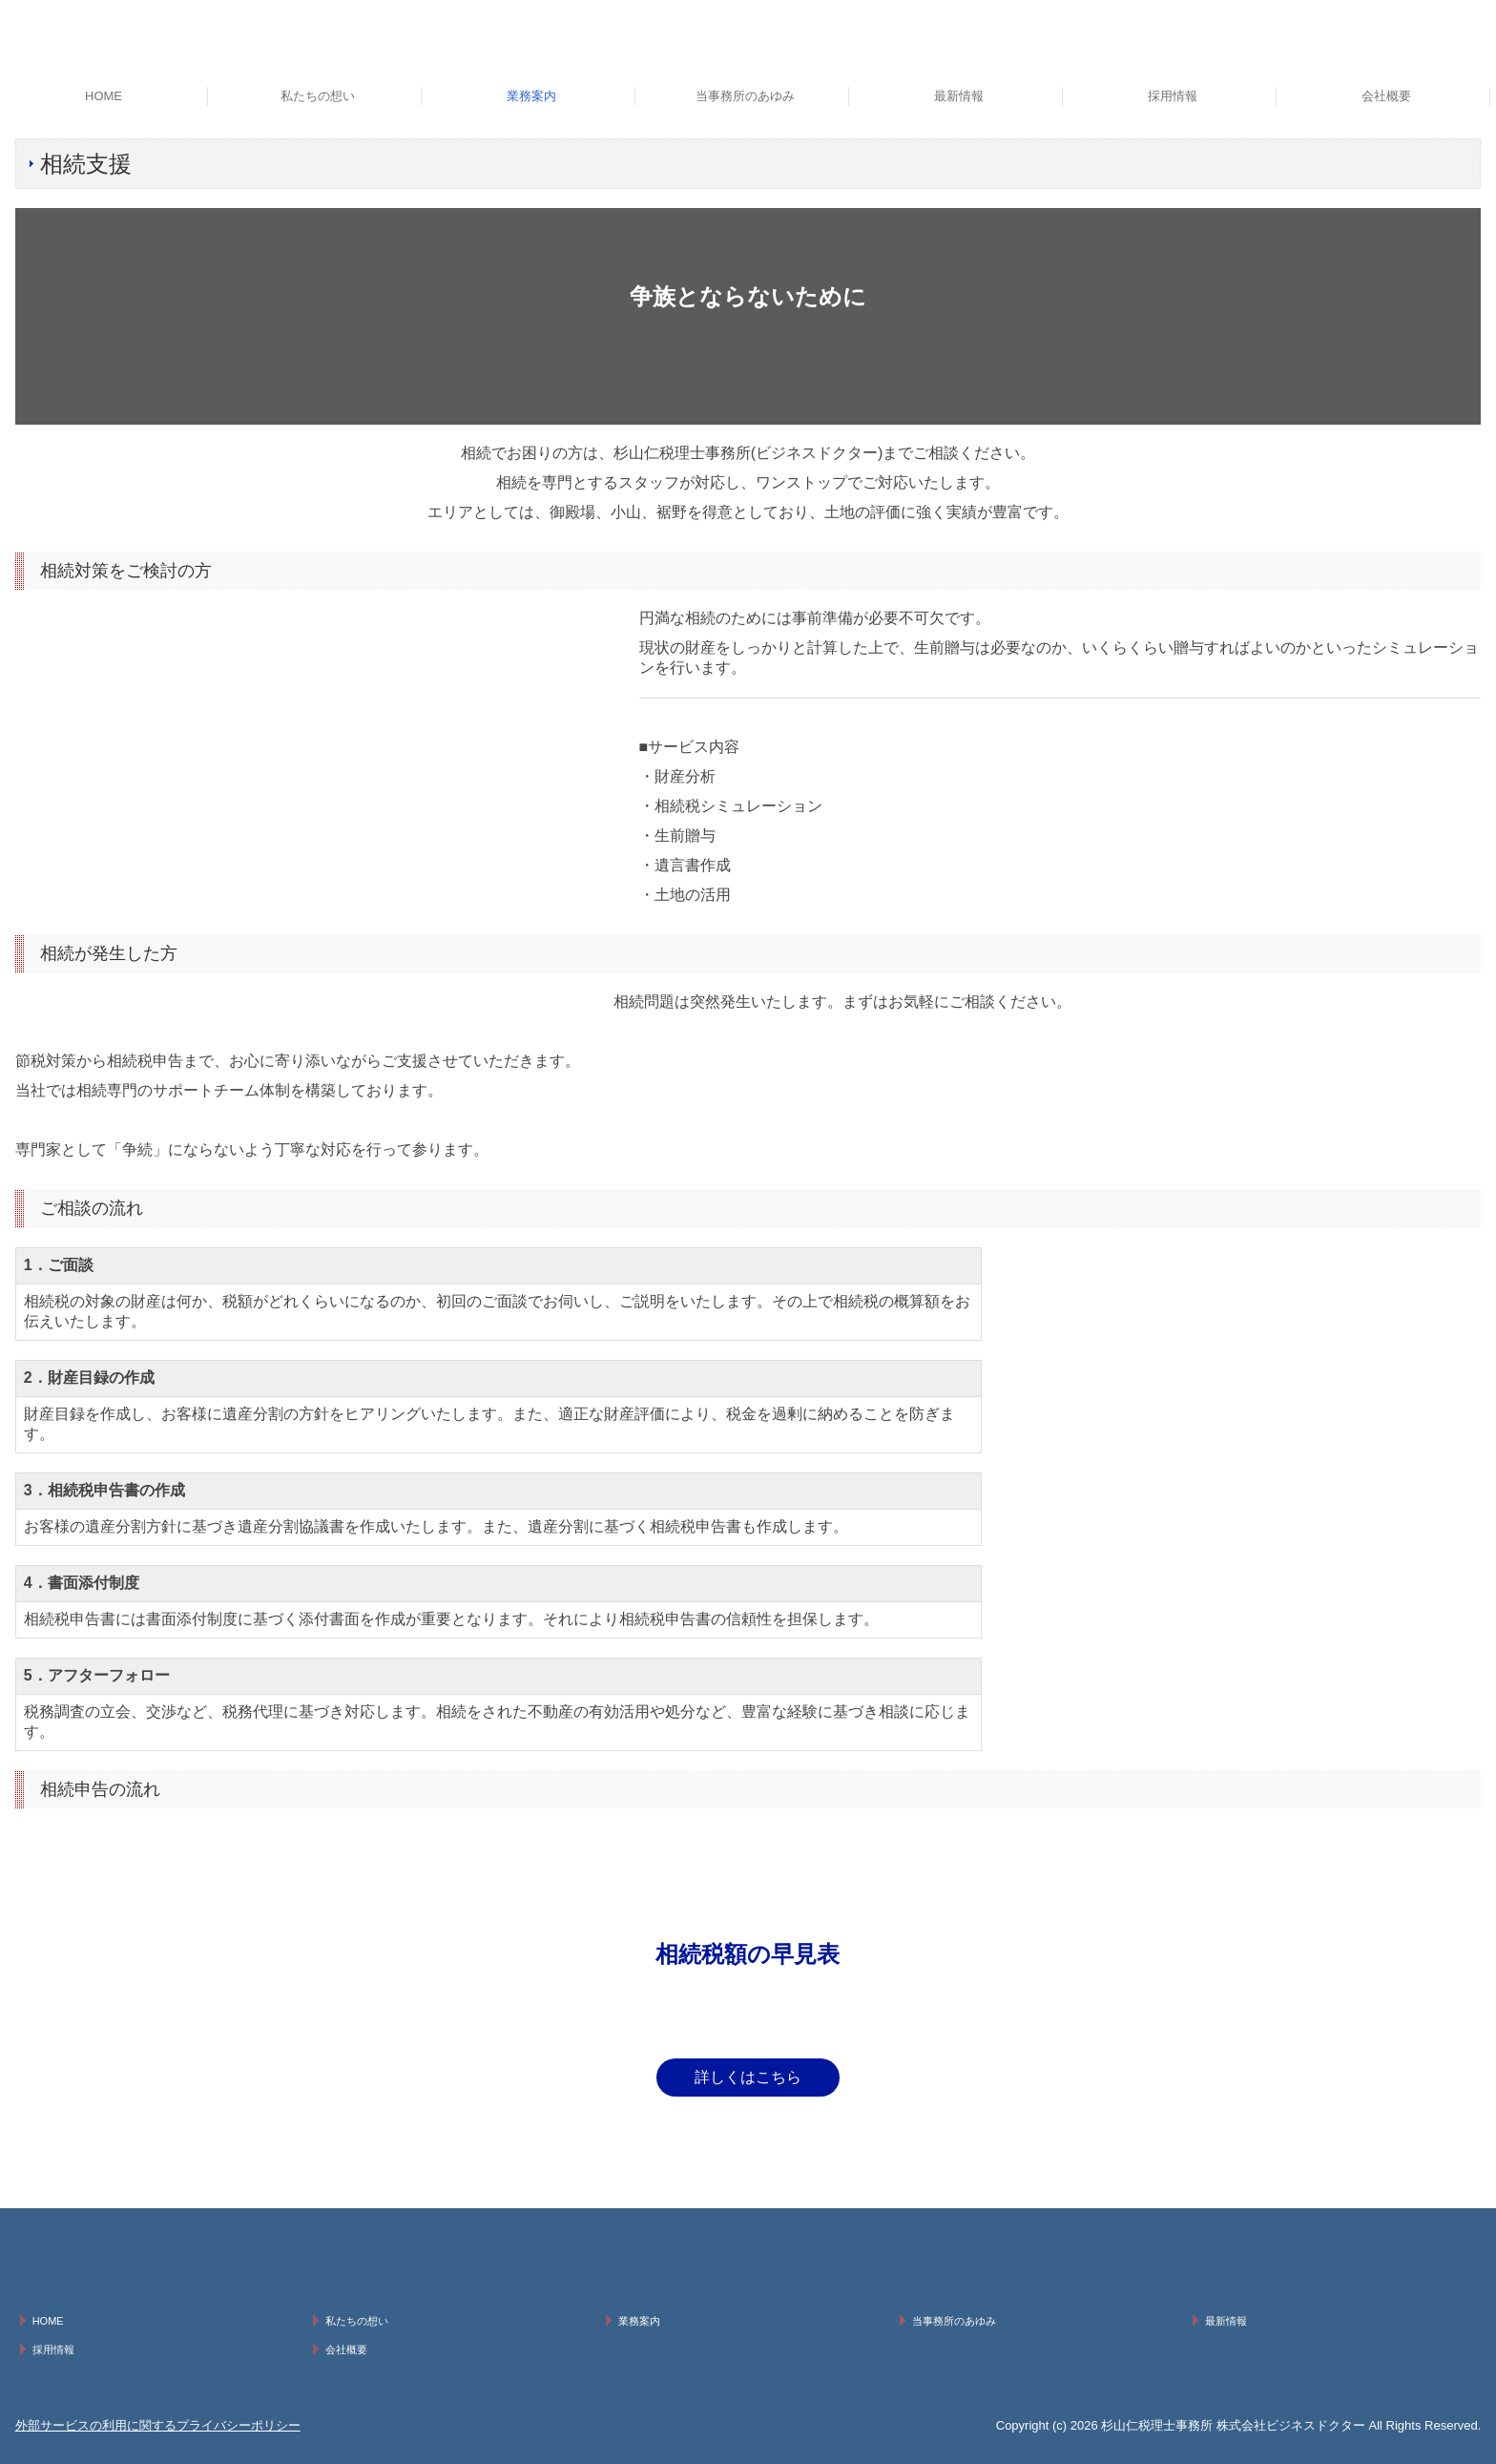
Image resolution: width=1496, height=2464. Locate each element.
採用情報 (1172, 96)
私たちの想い (317, 96)
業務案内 (531, 96)
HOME (103, 96)
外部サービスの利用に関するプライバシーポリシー (158, 2425)
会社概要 (1386, 96)
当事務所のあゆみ (745, 96)
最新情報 (959, 96)
